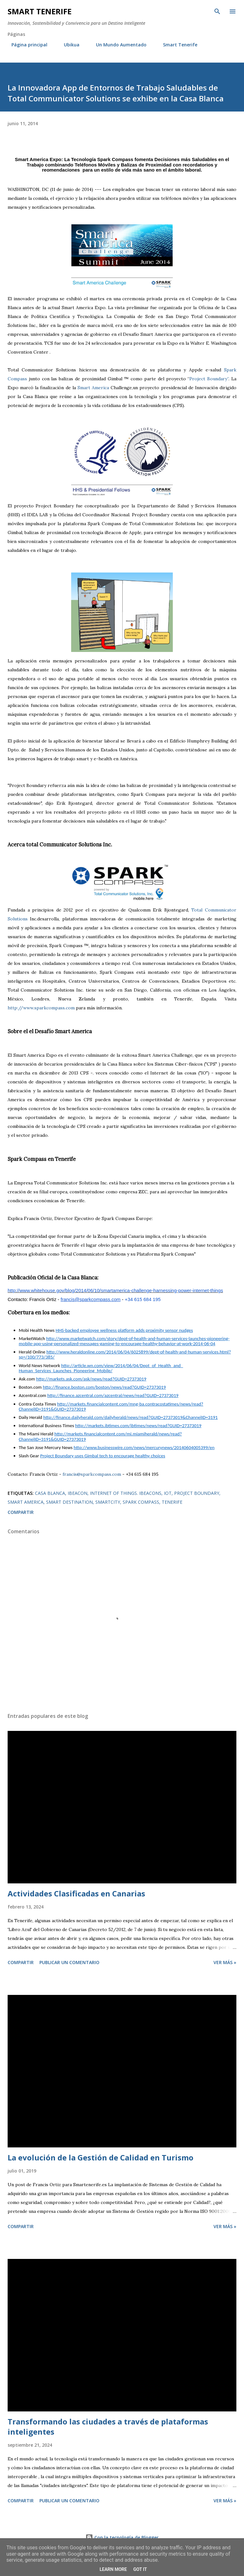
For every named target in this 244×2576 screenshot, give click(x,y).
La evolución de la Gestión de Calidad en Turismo (100, 2157)
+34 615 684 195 (143, 1299)
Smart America (93, 387)
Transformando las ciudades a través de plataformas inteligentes (108, 2426)
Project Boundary (196, 1493)
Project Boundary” (208, 379)
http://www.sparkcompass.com (41, 1008)
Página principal (26, 45)
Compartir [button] (21, 1512)
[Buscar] (217, 11)
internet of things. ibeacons (125, 1493)
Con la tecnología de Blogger (122, 2537)
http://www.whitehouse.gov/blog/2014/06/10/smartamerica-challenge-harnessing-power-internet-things (115, 1290)
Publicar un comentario (69, 1962)
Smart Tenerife (39, 11)
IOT (168, 1493)
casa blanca (50, 1493)
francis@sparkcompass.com (92, 1474)
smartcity (107, 1502)
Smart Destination (69, 1502)
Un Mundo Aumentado (117, 45)
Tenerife (172, 1502)
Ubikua (68, 45)
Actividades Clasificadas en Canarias (76, 1893)
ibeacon (77, 1493)
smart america (26, 1502)
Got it (140, 2569)
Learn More (113, 2569)
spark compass (141, 1502)
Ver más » (225, 1962)
